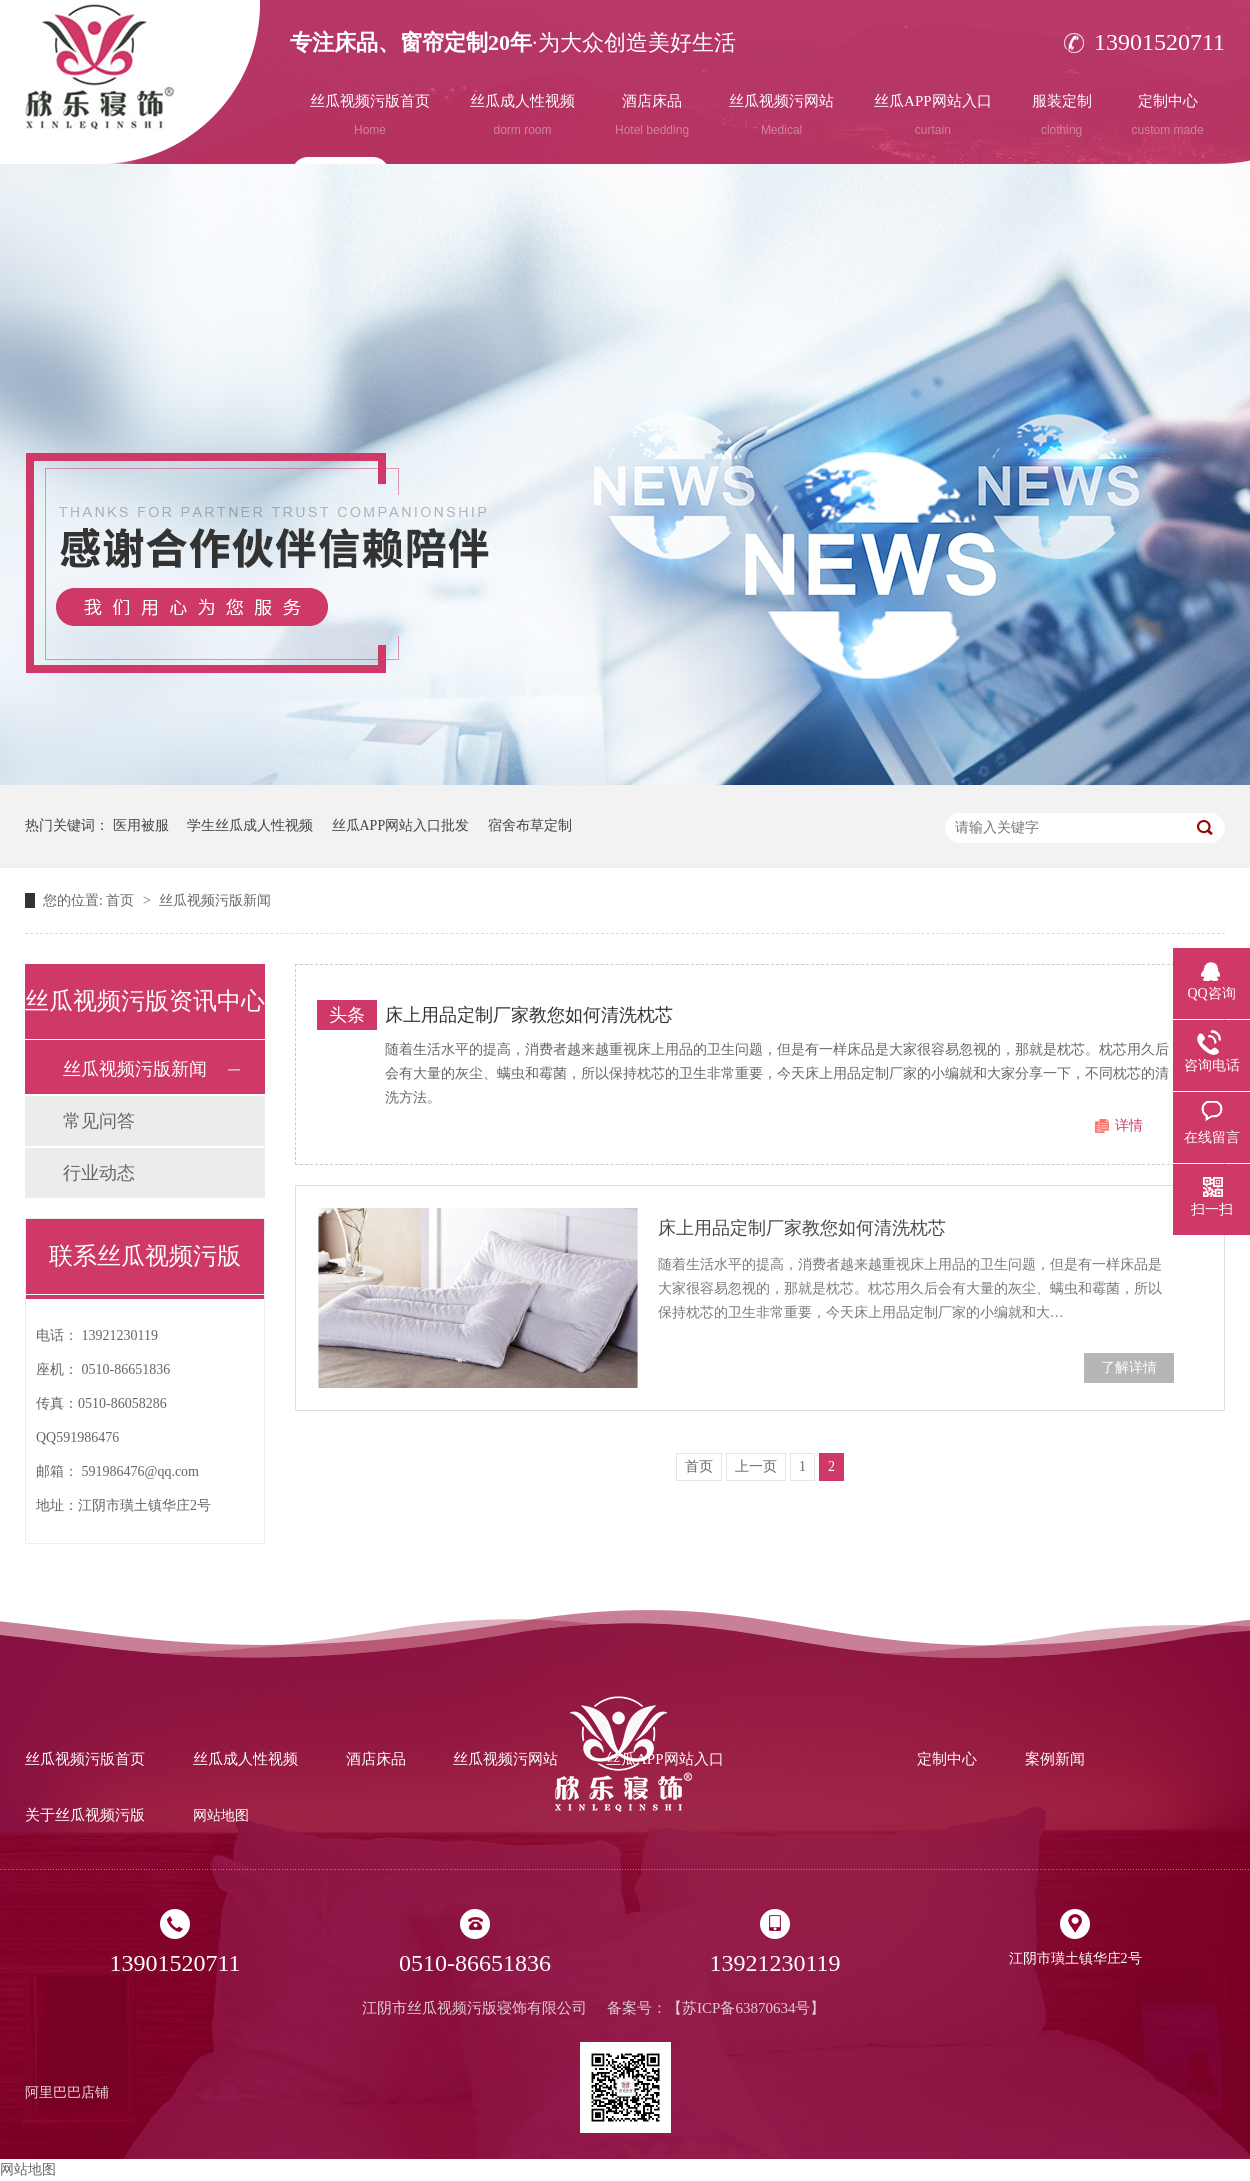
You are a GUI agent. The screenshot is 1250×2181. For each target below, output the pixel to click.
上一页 (756, 1466)
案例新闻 (1055, 1759)
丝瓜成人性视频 (522, 115)
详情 (1129, 1125)
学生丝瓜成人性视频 (250, 825)
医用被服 (141, 825)
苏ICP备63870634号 (746, 2008)
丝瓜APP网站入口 (933, 115)
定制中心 (1168, 115)
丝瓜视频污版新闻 (215, 900)
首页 (122, 900)
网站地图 (221, 1815)
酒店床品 (652, 115)
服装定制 (1062, 115)
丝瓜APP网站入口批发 (401, 825)
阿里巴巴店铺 (67, 2092)
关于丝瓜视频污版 (85, 1815)
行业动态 (99, 1173)
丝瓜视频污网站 (781, 115)
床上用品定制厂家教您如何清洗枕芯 (529, 1015)
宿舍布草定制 (530, 825)
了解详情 (1129, 1367)
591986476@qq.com (141, 1471)
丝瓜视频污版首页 (370, 115)
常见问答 (99, 1121)
